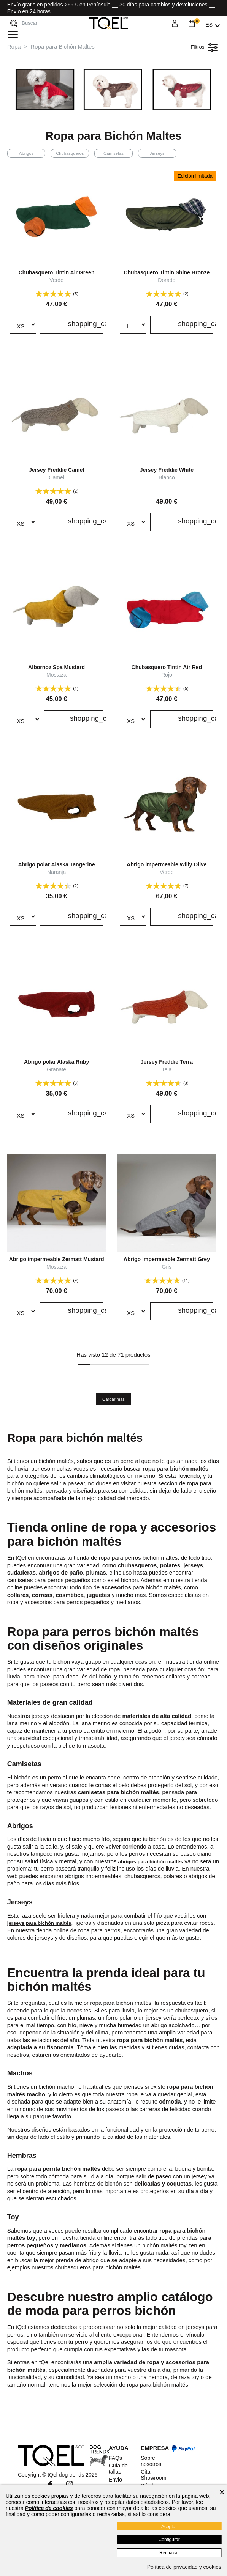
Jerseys (157, 153)
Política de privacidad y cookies (184, 2567)
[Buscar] (14, 23)
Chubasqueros (70, 153)
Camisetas (113, 153)
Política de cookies (49, 2508)
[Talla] (23, 325)
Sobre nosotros (151, 2461)
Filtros (203, 47)
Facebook (50, 2484)
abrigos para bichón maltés (155, 1861)
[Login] (175, 25)
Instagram (69, 2484)
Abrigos (26, 153)
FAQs (115, 2458)
